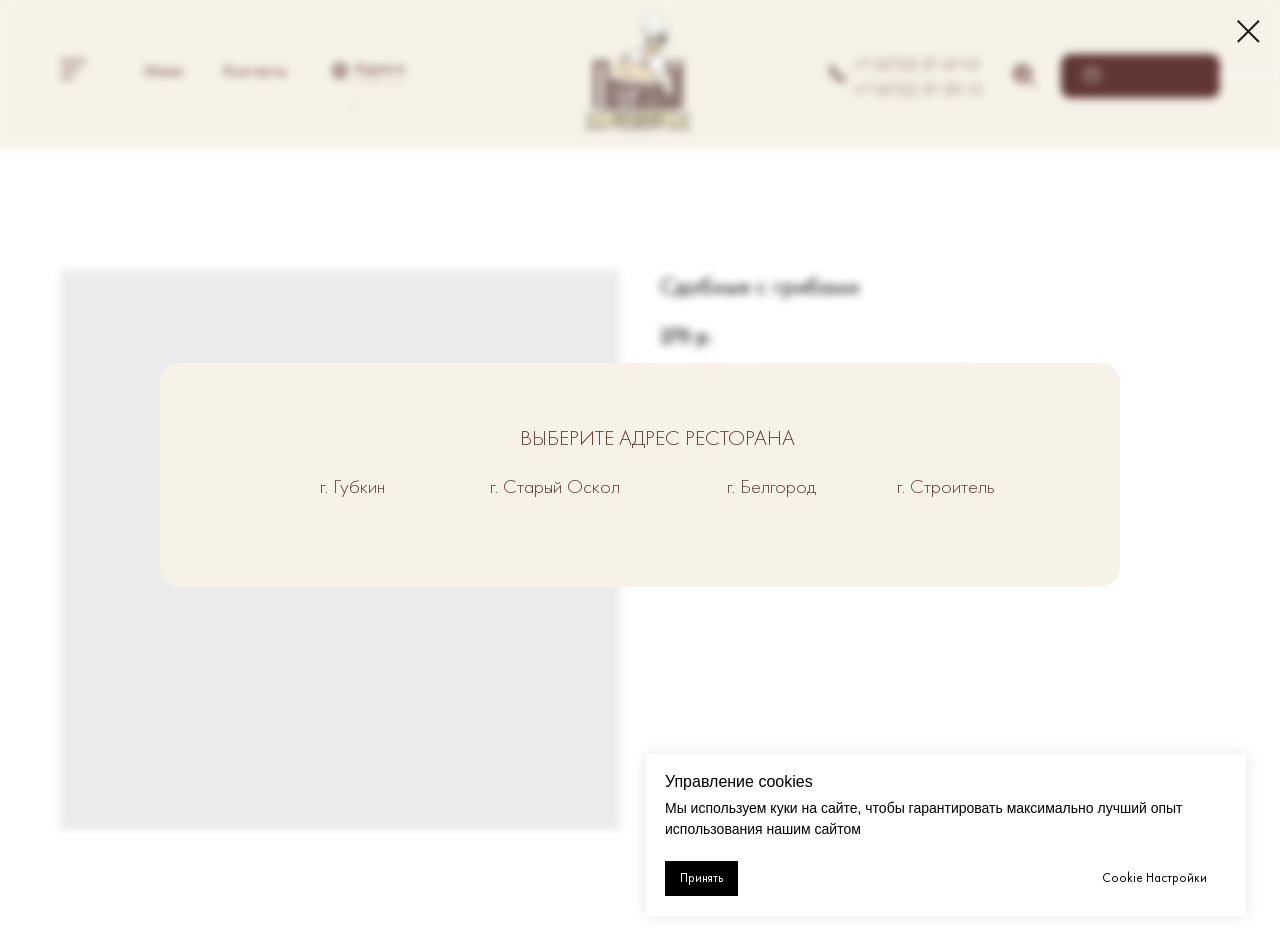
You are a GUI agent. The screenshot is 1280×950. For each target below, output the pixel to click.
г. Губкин (352, 486)
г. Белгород (771, 486)
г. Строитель (946, 486)
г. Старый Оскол (555, 486)
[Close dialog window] (1248, 31)
